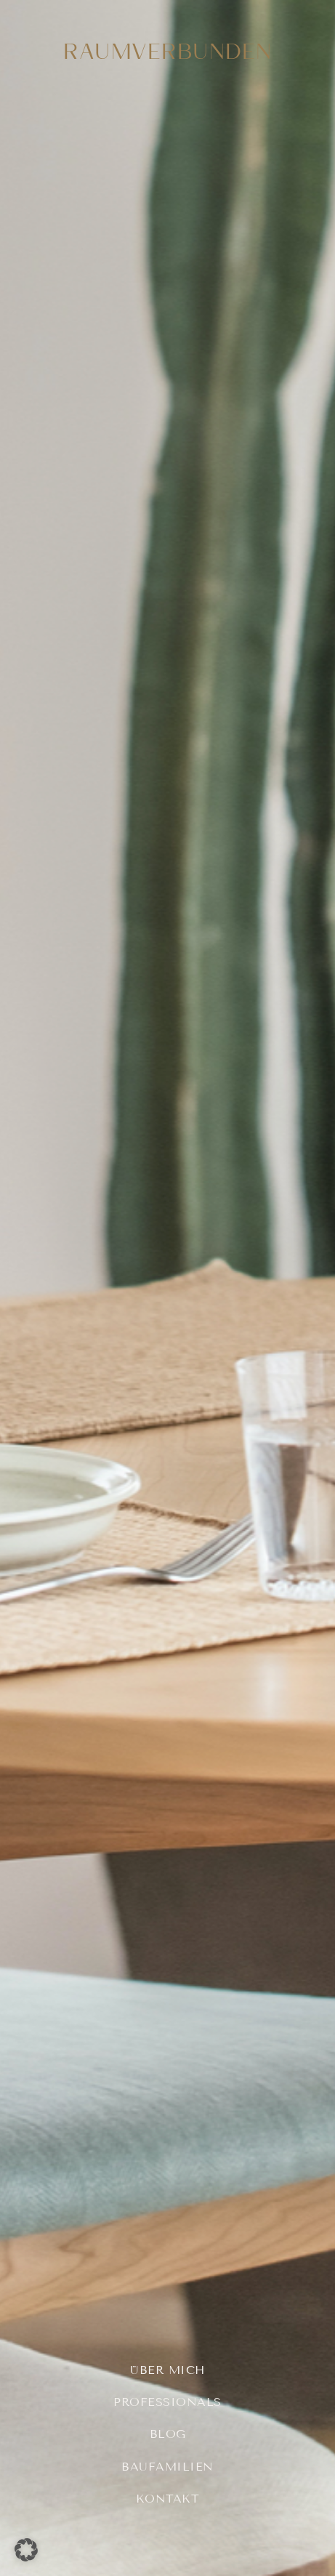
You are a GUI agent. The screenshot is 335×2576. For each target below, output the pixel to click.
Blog (168, 2434)
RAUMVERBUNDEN (167, 51)
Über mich (167, 2370)
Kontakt (168, 2498)
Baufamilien (167, 2467)
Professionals (167, 2402)
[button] (26, 2550)
